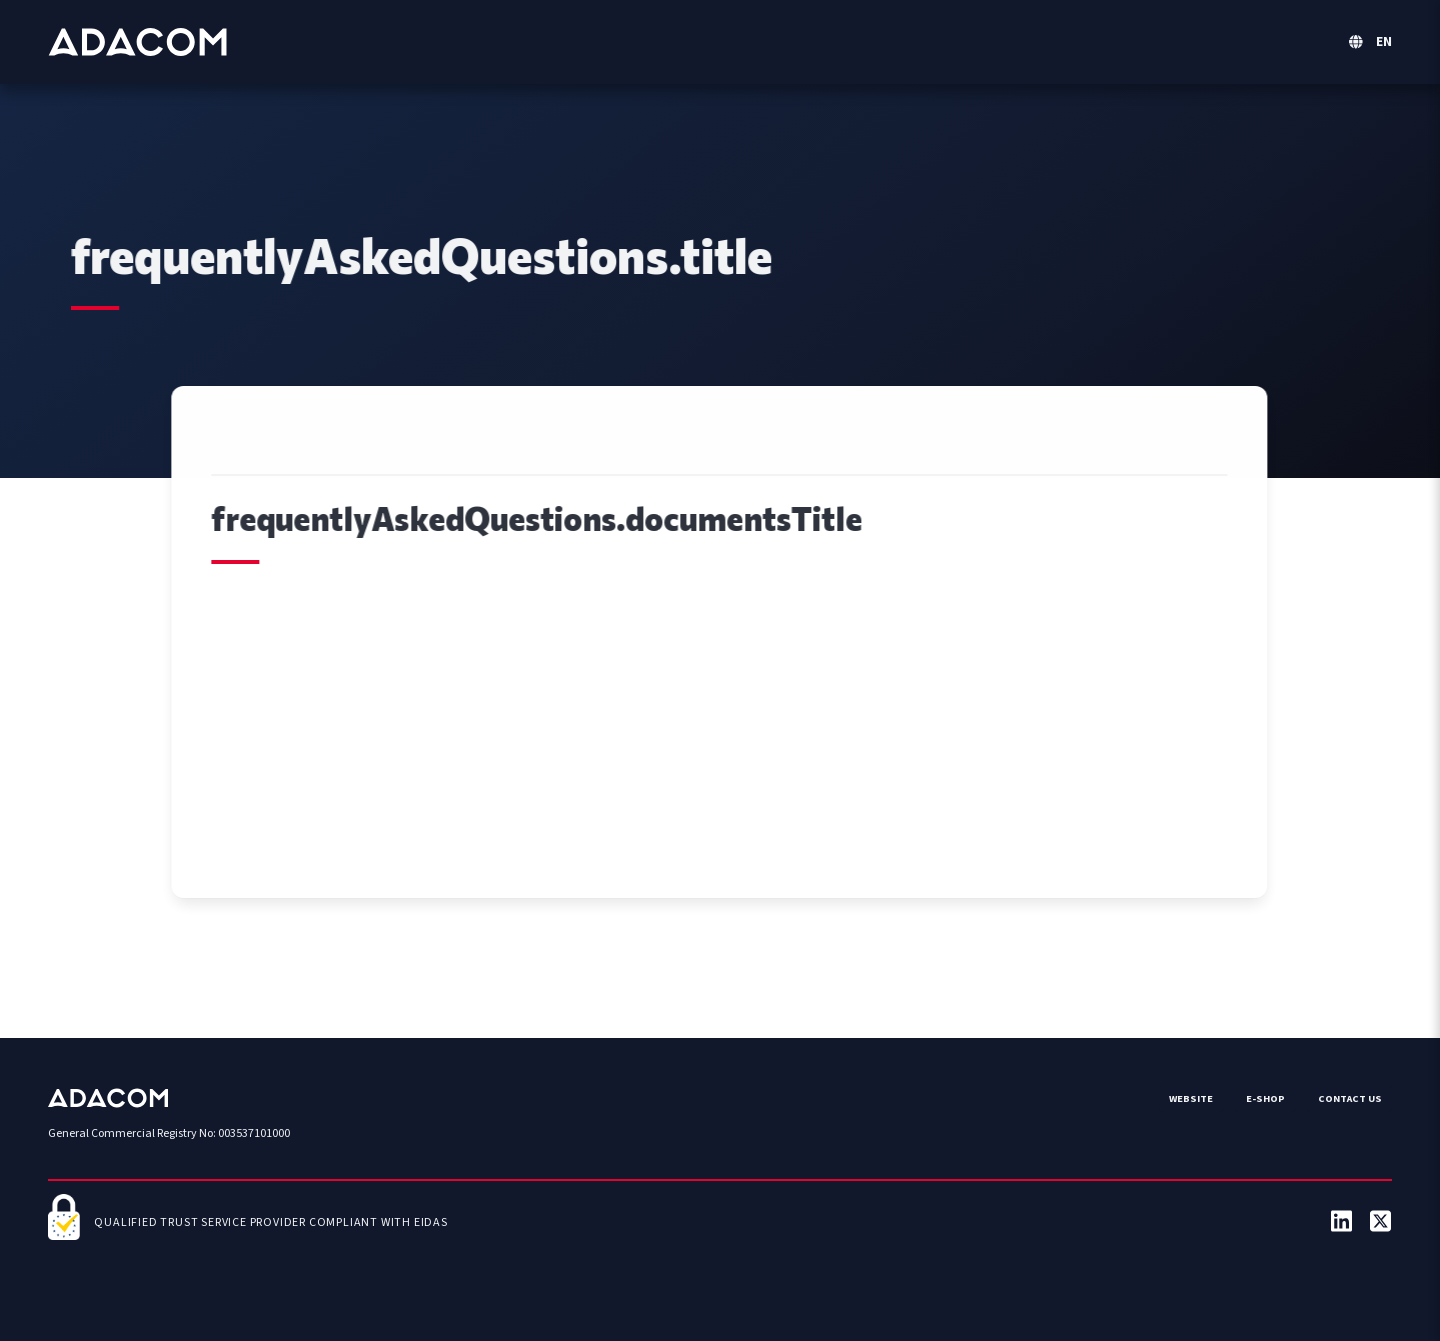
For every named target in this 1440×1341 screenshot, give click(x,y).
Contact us (1350, 1098)
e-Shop (1265, 1098)
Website (1191, 1098)
